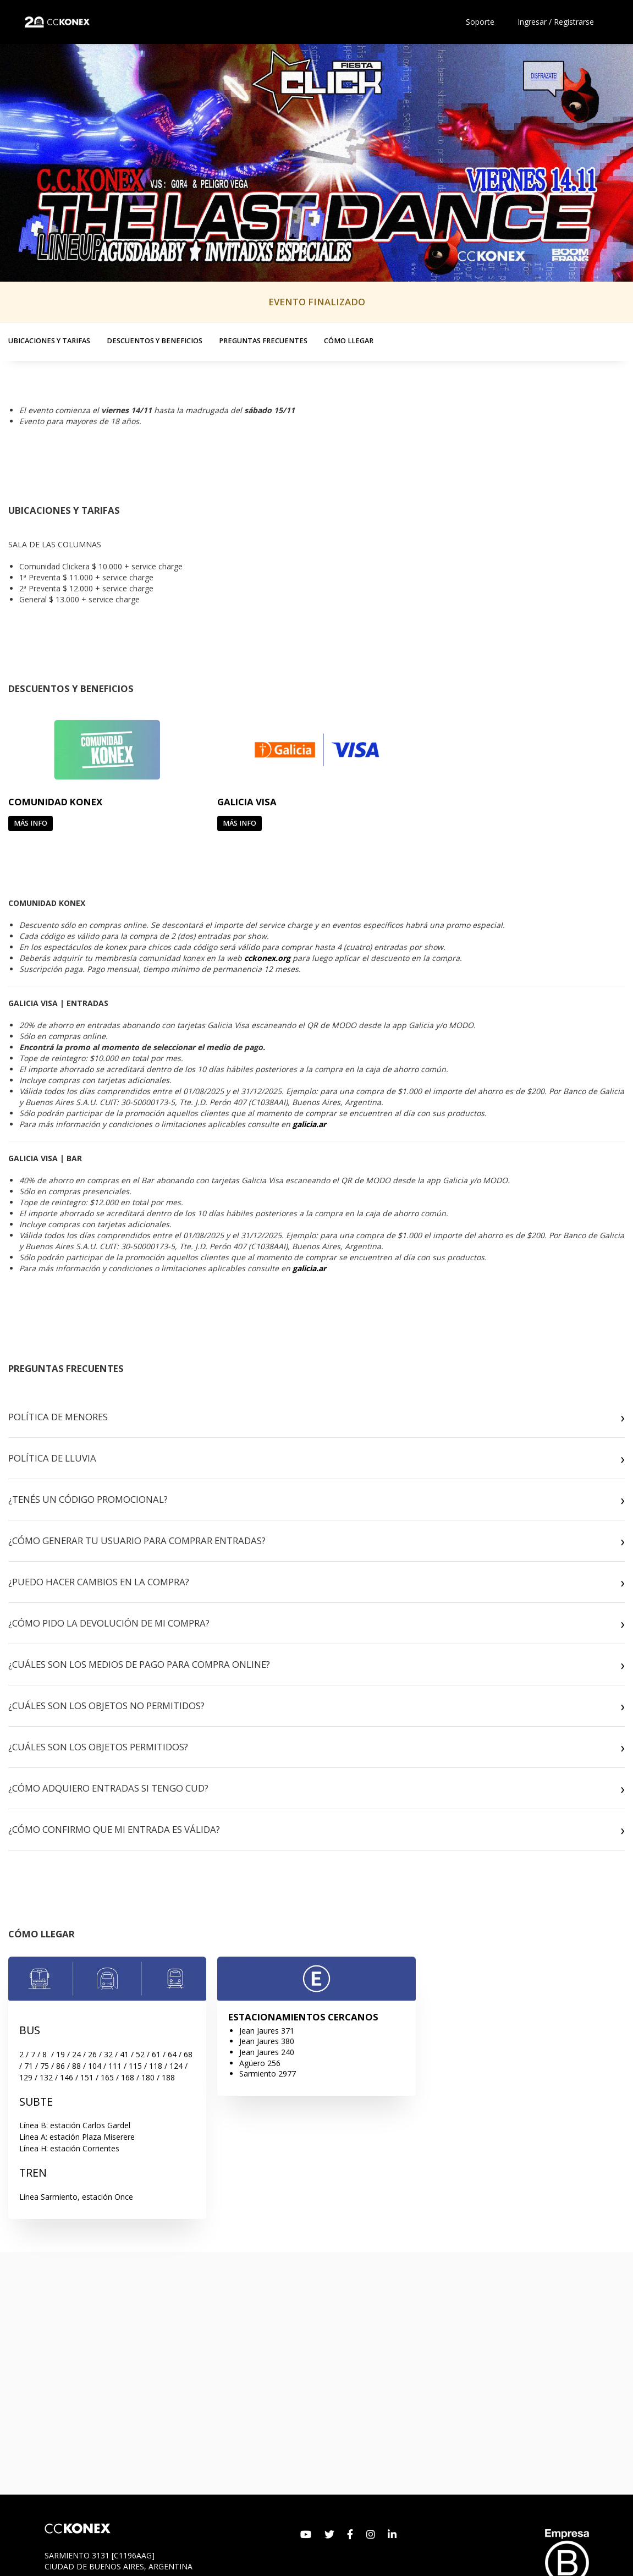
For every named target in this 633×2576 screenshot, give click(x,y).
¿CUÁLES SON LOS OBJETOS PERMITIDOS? (98, 1746)
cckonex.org (267, 958)
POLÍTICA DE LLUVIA (52, 1458)
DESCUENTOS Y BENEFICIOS (154, 340)
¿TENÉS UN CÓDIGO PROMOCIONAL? (88, 1499)
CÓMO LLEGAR (348, 340)
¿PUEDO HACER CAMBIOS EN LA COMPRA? (98, 1581)
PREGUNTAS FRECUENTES (263, 340)
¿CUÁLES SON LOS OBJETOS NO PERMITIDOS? (106, 1705)
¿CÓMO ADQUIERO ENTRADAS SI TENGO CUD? (108, 1788)
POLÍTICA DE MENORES (58, 1416)
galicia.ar (309, 1124)
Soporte (480, 22)
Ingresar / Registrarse (556, 22)
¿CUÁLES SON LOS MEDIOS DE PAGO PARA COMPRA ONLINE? (139, 1664)
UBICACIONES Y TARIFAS (49, 340)
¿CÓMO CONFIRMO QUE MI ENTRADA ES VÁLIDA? (114, 1829)
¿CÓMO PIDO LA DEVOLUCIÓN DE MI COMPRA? (109, 1623)
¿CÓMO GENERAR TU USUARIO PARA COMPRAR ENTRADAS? (137, 1540)
